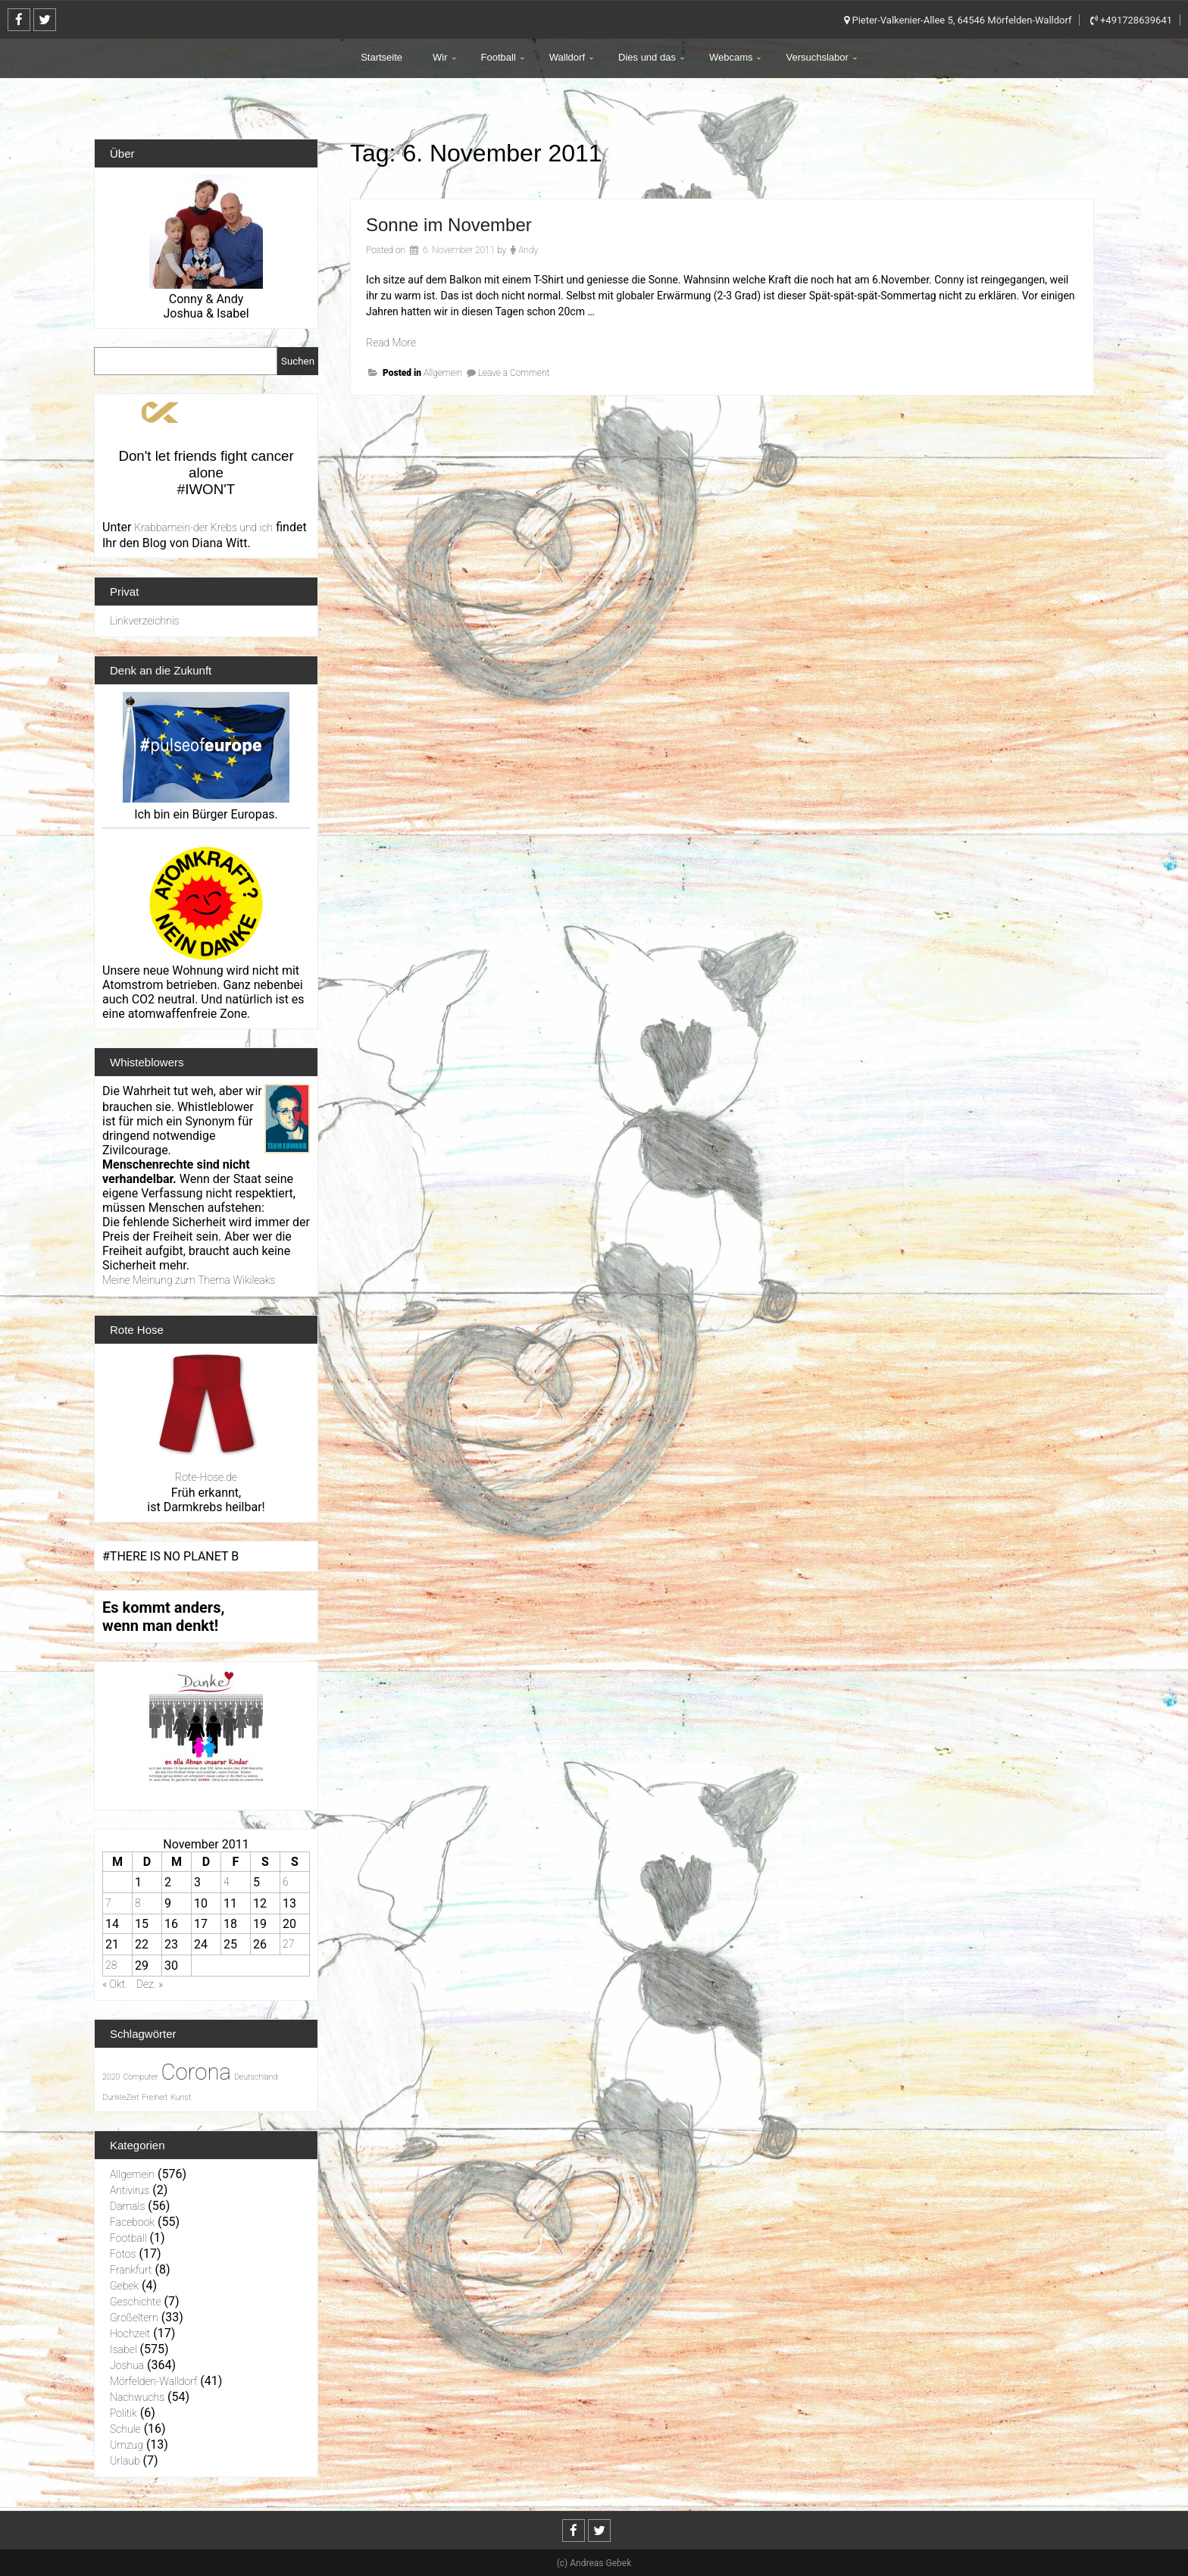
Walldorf (567, 57)
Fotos (123, 2254)
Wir (440, 57)
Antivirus (129, 2190)
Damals (127, 2206)
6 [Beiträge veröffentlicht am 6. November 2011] (286, 1882)
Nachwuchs (137, 2397)
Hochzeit (130, 2333)
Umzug (126, 2445)
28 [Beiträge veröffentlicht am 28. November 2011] (111, 1965)
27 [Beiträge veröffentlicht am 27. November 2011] (288, 1944)
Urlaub (125, 2461)
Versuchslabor (817, 57)
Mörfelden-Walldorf (153, 2381)
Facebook (132, 2222)
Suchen (297, 361)
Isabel (123, 2349)
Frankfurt (131, 2270)
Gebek (124, 2286)
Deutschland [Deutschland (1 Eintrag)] (256, 2077)
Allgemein (443, 373)
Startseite (381, 57)
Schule (125, 2429)
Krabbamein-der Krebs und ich (203, 527)
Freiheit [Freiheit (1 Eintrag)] (154, 2097)
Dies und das (647, 57)
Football (498, 57)
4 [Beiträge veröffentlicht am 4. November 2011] (227, 1882)
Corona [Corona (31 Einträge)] (196, 2072)
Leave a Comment (514, 373)
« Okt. (114, 1984)
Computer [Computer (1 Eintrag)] (140, 2077)
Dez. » (149, 1984)
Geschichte (135, 2302)
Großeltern (134, 2318)
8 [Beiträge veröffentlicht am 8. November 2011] (138, 1903)
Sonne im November (449, 224)
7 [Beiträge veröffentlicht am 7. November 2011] (108, 1903)
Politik (123, 2413)
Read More (391, 342)
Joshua (127, 2365)
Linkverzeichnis (145, 621)
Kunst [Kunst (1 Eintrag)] (180, 2097)
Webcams (731, 57)
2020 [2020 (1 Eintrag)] (111, 2077)
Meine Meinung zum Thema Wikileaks (188, 1280)
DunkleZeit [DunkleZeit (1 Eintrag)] (120, 2097)
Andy (528, 250)
